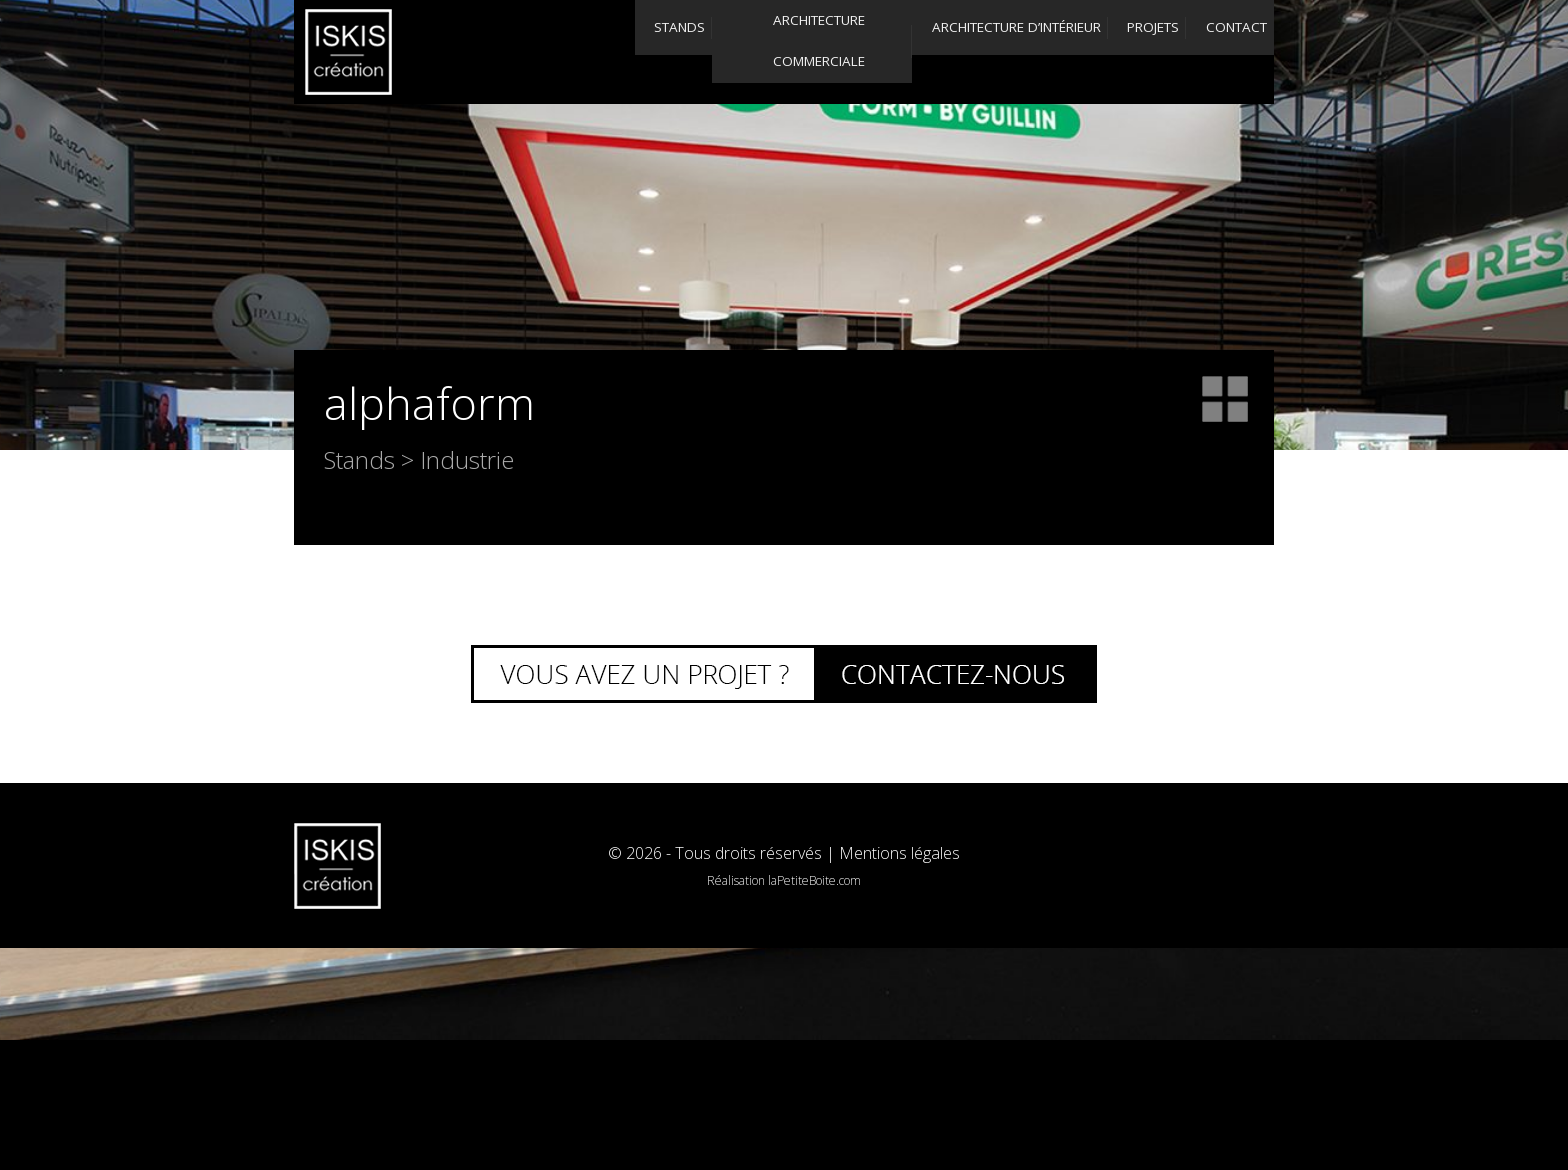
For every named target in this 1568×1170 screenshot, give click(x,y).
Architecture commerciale (671, 51)
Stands (499, 52)
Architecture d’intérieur (871, 51)
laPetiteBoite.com (814, 880)
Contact (1195, 52)
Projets (1044, 52)
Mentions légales (899, 853)
